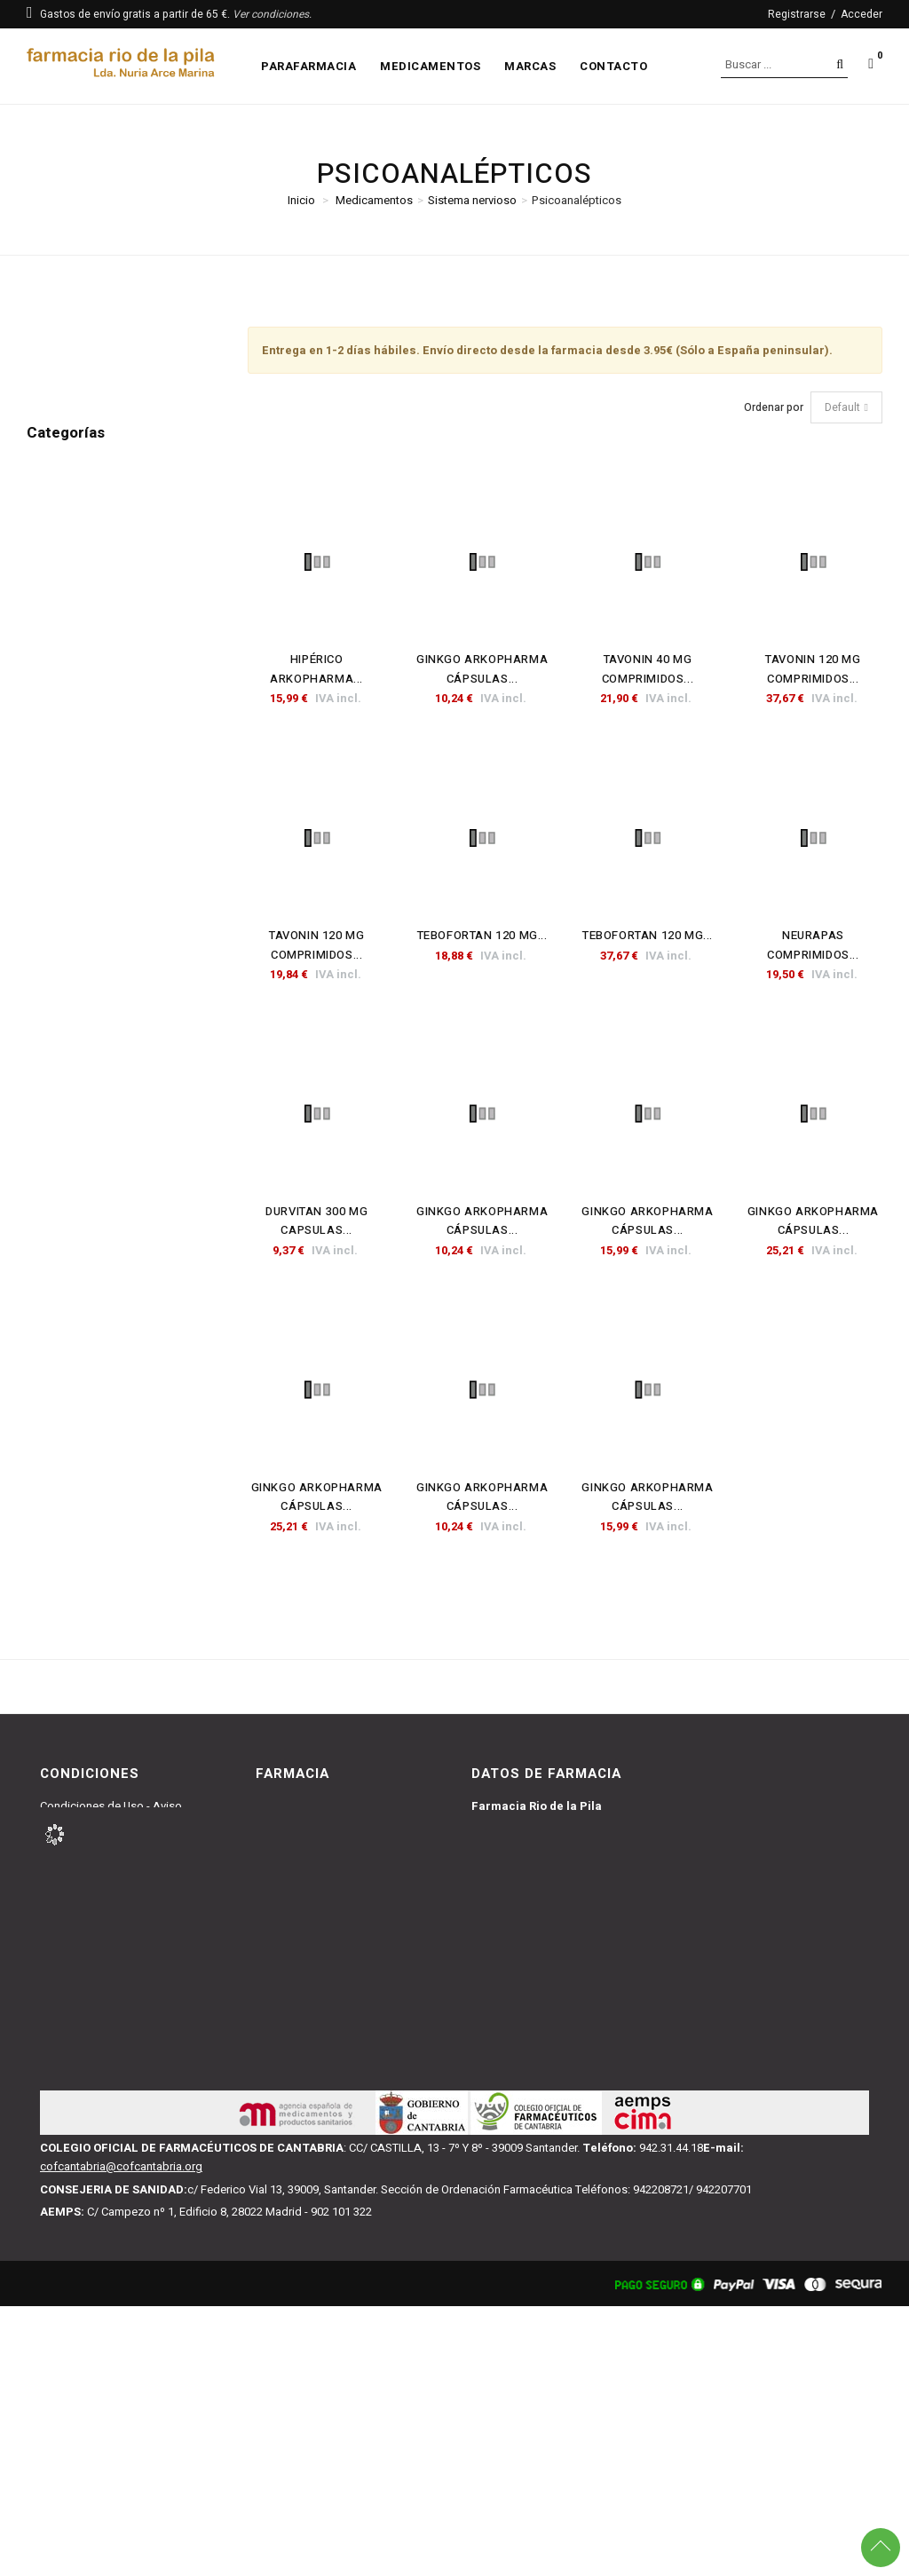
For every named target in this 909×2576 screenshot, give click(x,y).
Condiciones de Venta (96, 1844)
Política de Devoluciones (103, 1884)
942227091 (520, 2076)
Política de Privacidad (95, 1904)
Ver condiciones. (272, 14)
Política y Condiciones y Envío (116, 1864)
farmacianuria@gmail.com (538, 2052)
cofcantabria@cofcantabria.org (121, 2436)
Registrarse (797, 14)
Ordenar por (773, 407)
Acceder (861, 14)
